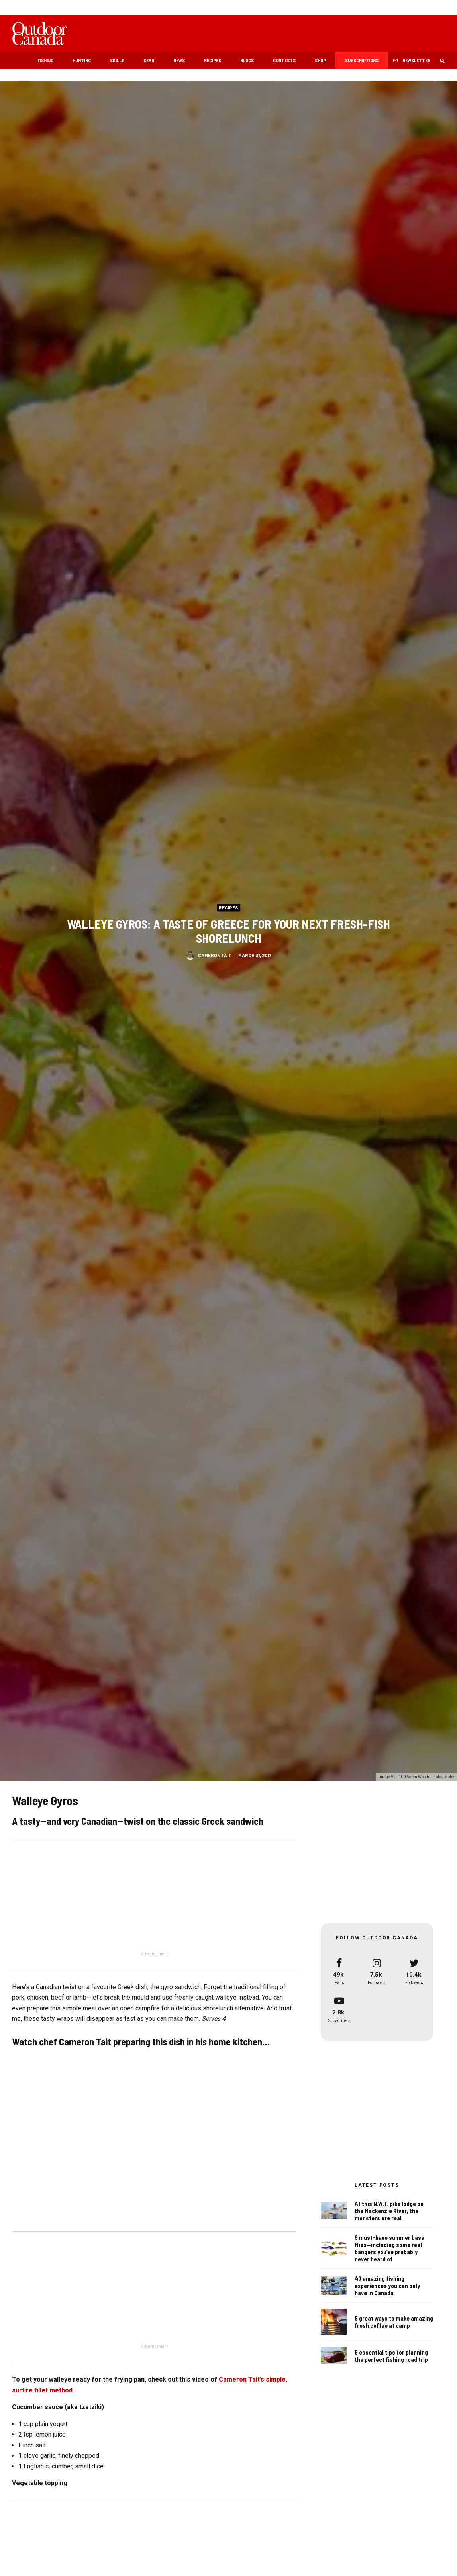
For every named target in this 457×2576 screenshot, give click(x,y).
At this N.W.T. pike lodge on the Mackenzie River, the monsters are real (389, 2210)
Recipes (212, 60)
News (179, 60)
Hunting (82, 60)
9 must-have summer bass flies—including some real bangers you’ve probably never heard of (389, 2249)
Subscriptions (362, 60)
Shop (320, 60)
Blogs (247, 60)
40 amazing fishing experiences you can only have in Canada (387, 2290)
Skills (117, 60)
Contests (284, 60)
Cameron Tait (214, 955)
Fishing (45, 60)
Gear (148, 60)
